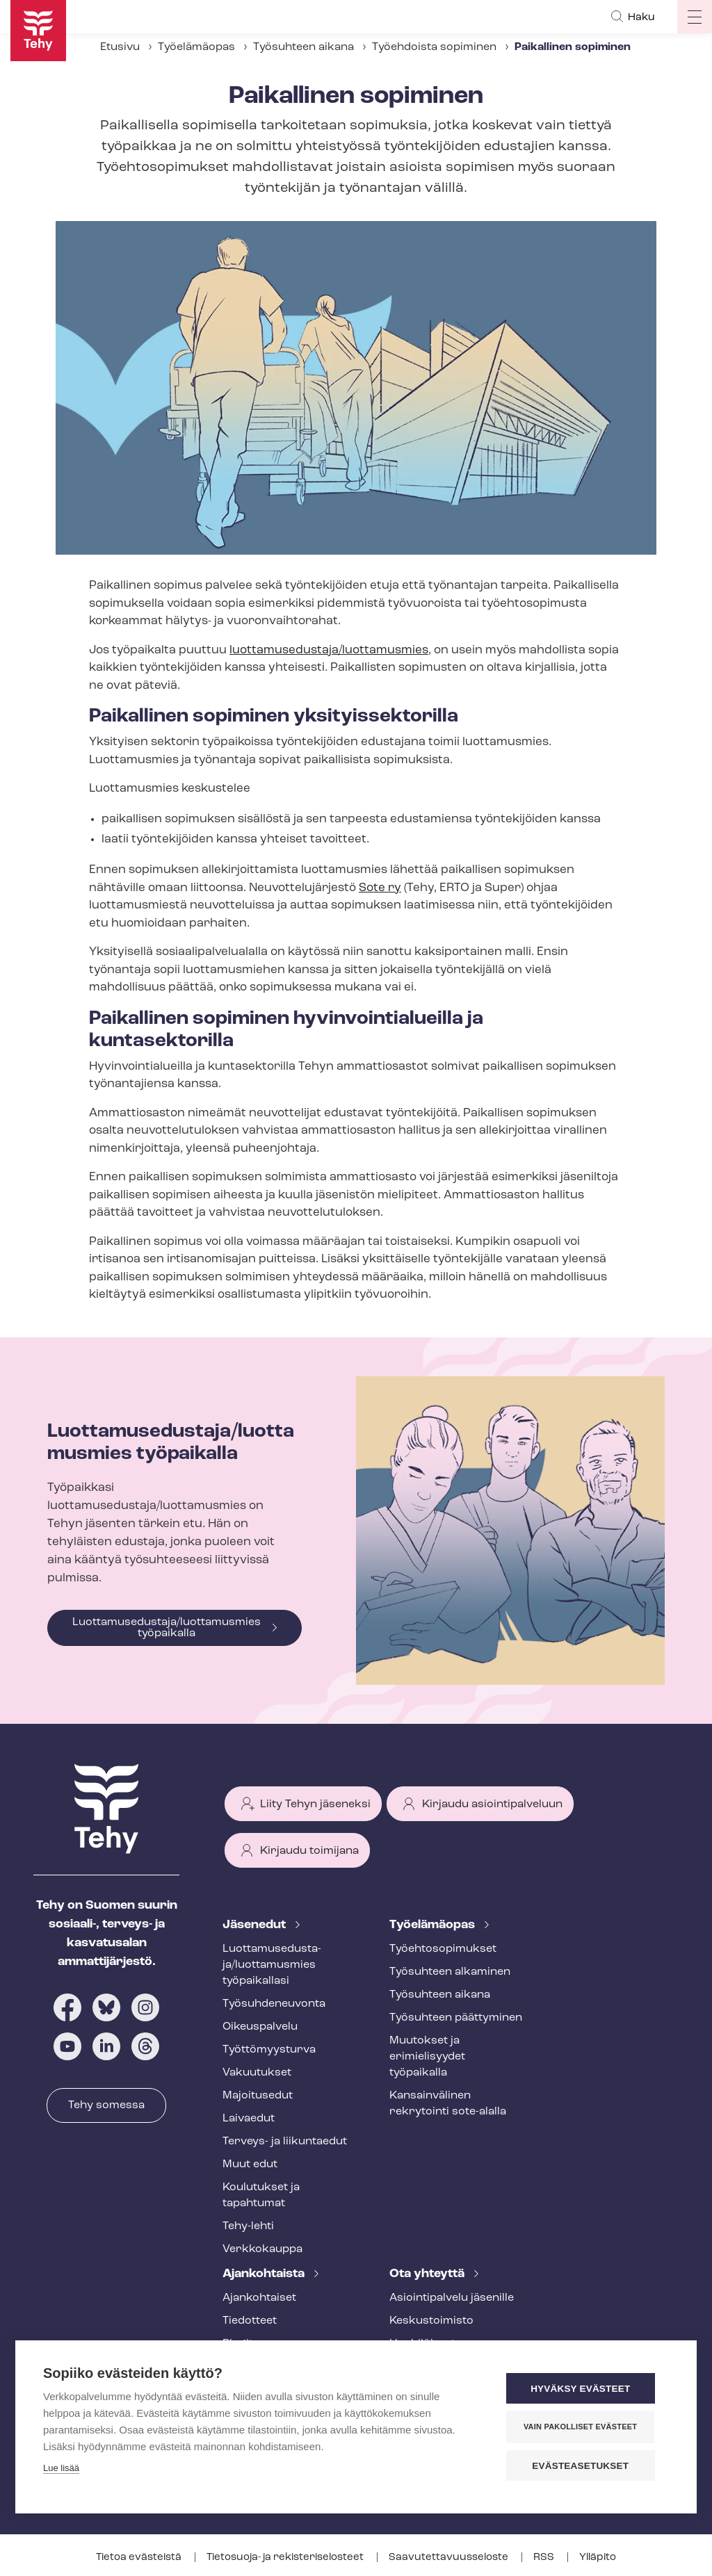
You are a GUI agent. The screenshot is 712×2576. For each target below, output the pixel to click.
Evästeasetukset (585, 2466)
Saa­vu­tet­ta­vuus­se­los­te (449, 2557)
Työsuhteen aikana (303, 47)
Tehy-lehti (248, 2226)
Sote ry (380, 888)
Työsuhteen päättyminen (455, 2017)
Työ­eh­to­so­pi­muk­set (442, 1949)
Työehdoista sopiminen (434, 47)
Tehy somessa (106, 2105)
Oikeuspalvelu (260, 2026)
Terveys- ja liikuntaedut (284, 2141)
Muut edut (249, 2164)
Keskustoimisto (431, 2320)
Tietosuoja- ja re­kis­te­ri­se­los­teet (286, 2557)
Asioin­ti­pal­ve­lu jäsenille (451, 2298)
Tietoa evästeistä (140, 2557)
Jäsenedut (255, 1925)
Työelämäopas (196, 47)
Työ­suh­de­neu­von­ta (273, 2004)
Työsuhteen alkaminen (449, 1972)
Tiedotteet (249, 2320)
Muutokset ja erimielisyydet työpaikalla (427, 2056)
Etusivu (120, 47)
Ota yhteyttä (428, 2274)
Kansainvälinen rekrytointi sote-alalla (447, 2103)
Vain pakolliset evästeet (585, 2427)
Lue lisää (61, 2469)
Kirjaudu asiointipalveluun (492, 1804)
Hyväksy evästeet (585, 2389)
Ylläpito (597, 2557)
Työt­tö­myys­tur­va (269, 2049)
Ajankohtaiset (259, 2298)
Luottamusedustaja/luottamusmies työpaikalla (166, 1628)
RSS (544, 2557)
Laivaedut (248, 2118)
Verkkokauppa (262, 2249)
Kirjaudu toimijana (309, 1851)
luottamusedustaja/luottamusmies (328, 650)
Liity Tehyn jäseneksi (315, 1804)
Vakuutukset (256, 2072)
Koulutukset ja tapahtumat (261, 2195)
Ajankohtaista (264, 2274)
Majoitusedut (257, 2095)
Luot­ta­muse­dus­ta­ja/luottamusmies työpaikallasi (271, 1965)
